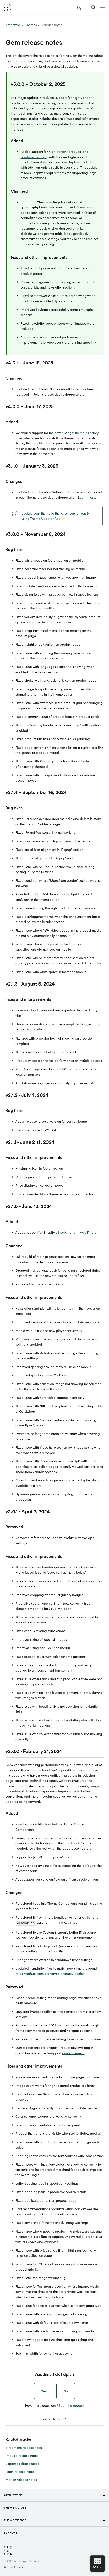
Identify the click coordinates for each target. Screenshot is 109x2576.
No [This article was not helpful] (65, 2389)
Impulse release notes (22, 2454)
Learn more (86, 497)
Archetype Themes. (26, 2560)
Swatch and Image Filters (77, 1232)
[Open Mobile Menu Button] (102, 7)
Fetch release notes (20, 2470)
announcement (73, 2051)
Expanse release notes (22, 2462)
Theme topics (15, 2519)
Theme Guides (15, 2506)
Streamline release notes (24, 2446)
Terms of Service (14, 2565)
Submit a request (71, 2404)
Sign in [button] (81, 7)
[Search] (93, 7)
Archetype (13, 24)
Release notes (51, 24)
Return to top (54, 2417)
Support (11, 2531)
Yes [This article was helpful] (44, 2389)
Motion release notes (21, 2478)
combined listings (34, 157)
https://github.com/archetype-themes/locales (49, 1972)
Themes (31, 24)
